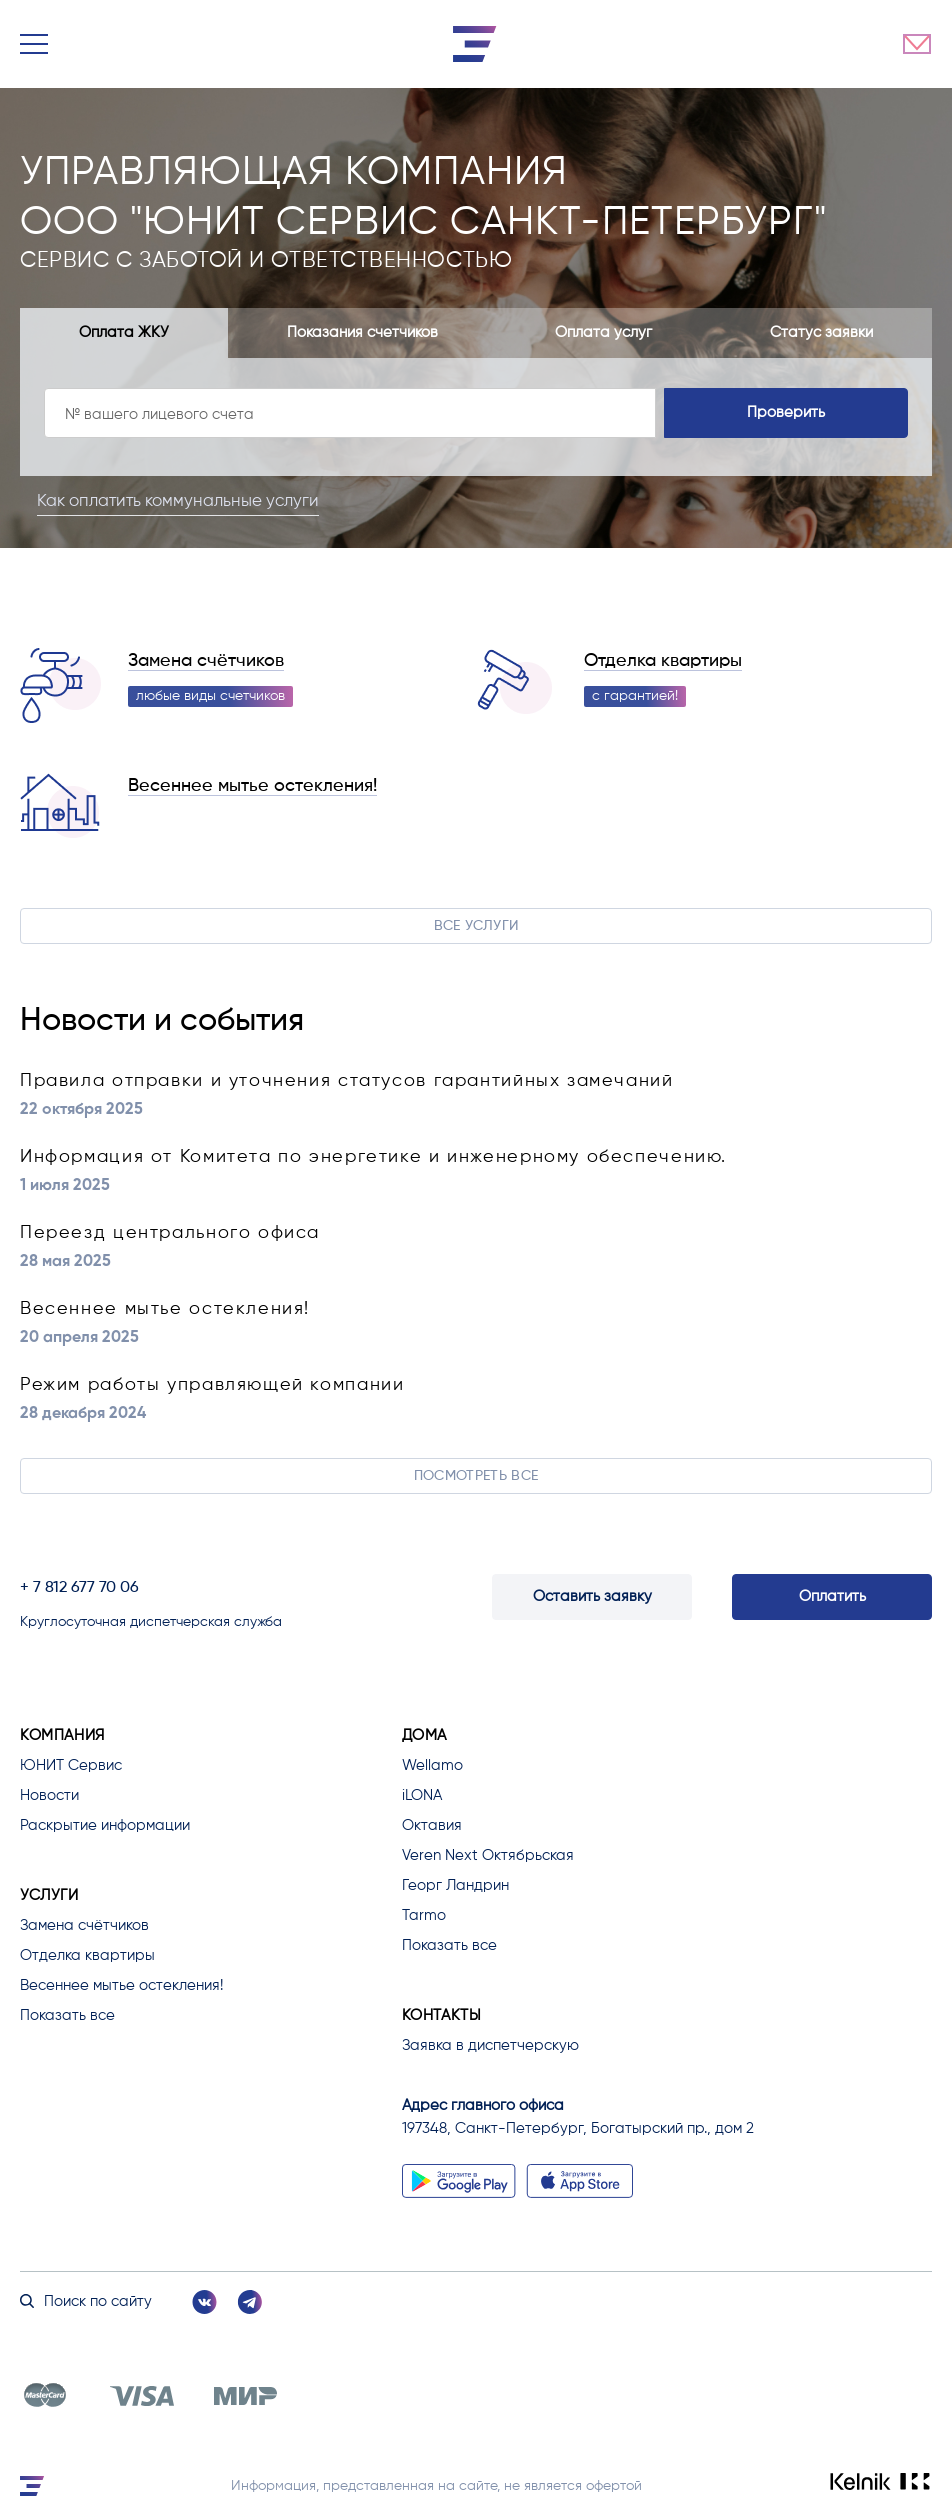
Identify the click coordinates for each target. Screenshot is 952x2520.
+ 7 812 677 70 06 (79, 1588)
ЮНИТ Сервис (71, 1765)
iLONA (422, 1795)
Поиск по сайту (86, 2301)
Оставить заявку (592, 1596)
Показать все (67, 2015)
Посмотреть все (476, 1476)
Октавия (432, 1825)
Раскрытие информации (105, 1825)
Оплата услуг (603, 332)
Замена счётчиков (206, 661)
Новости (49, 1795)
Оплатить (832, 1596)
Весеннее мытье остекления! (252, 786)
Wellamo (432, 1765)
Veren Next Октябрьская (488, 1855)
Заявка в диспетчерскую (490, 2045)
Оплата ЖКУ (124, 332)
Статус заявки (821, 332)
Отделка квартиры (663, 661)
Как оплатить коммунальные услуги (181, 500)
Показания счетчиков (362, 332)
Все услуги (476, 926)
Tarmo (424, 1915)
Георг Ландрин (455, 1885)
